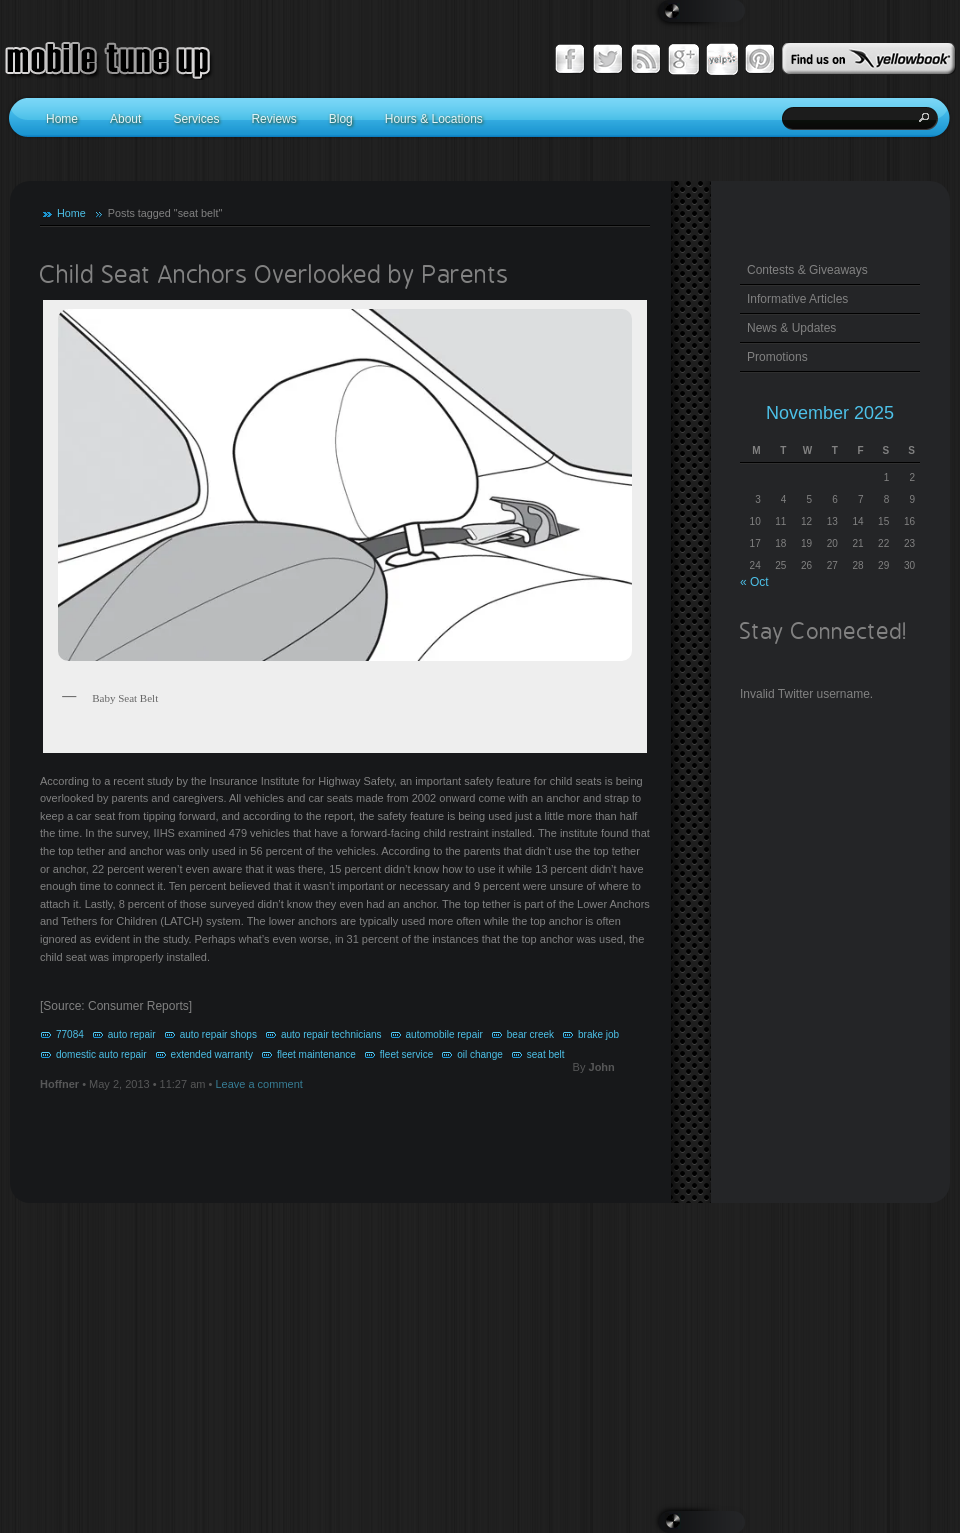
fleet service (406, 1054)
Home (71, 213)
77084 (70, 1034)
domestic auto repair (101, 1054)
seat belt (546, 1054)
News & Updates (791, 328)
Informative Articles (797, 299)
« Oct (754, 582)
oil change (480, 1054)
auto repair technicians (331, 1034)
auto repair (132, 1034)
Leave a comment (258, 1084)
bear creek (530, 1034)
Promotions (777, 357)
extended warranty (212, 1054)
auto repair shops (218, 1034)
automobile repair (444, 1034)
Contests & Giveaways (807, 270)
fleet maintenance (316, 1054)
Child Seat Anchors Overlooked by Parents (274, 275)
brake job (598, 1034)
